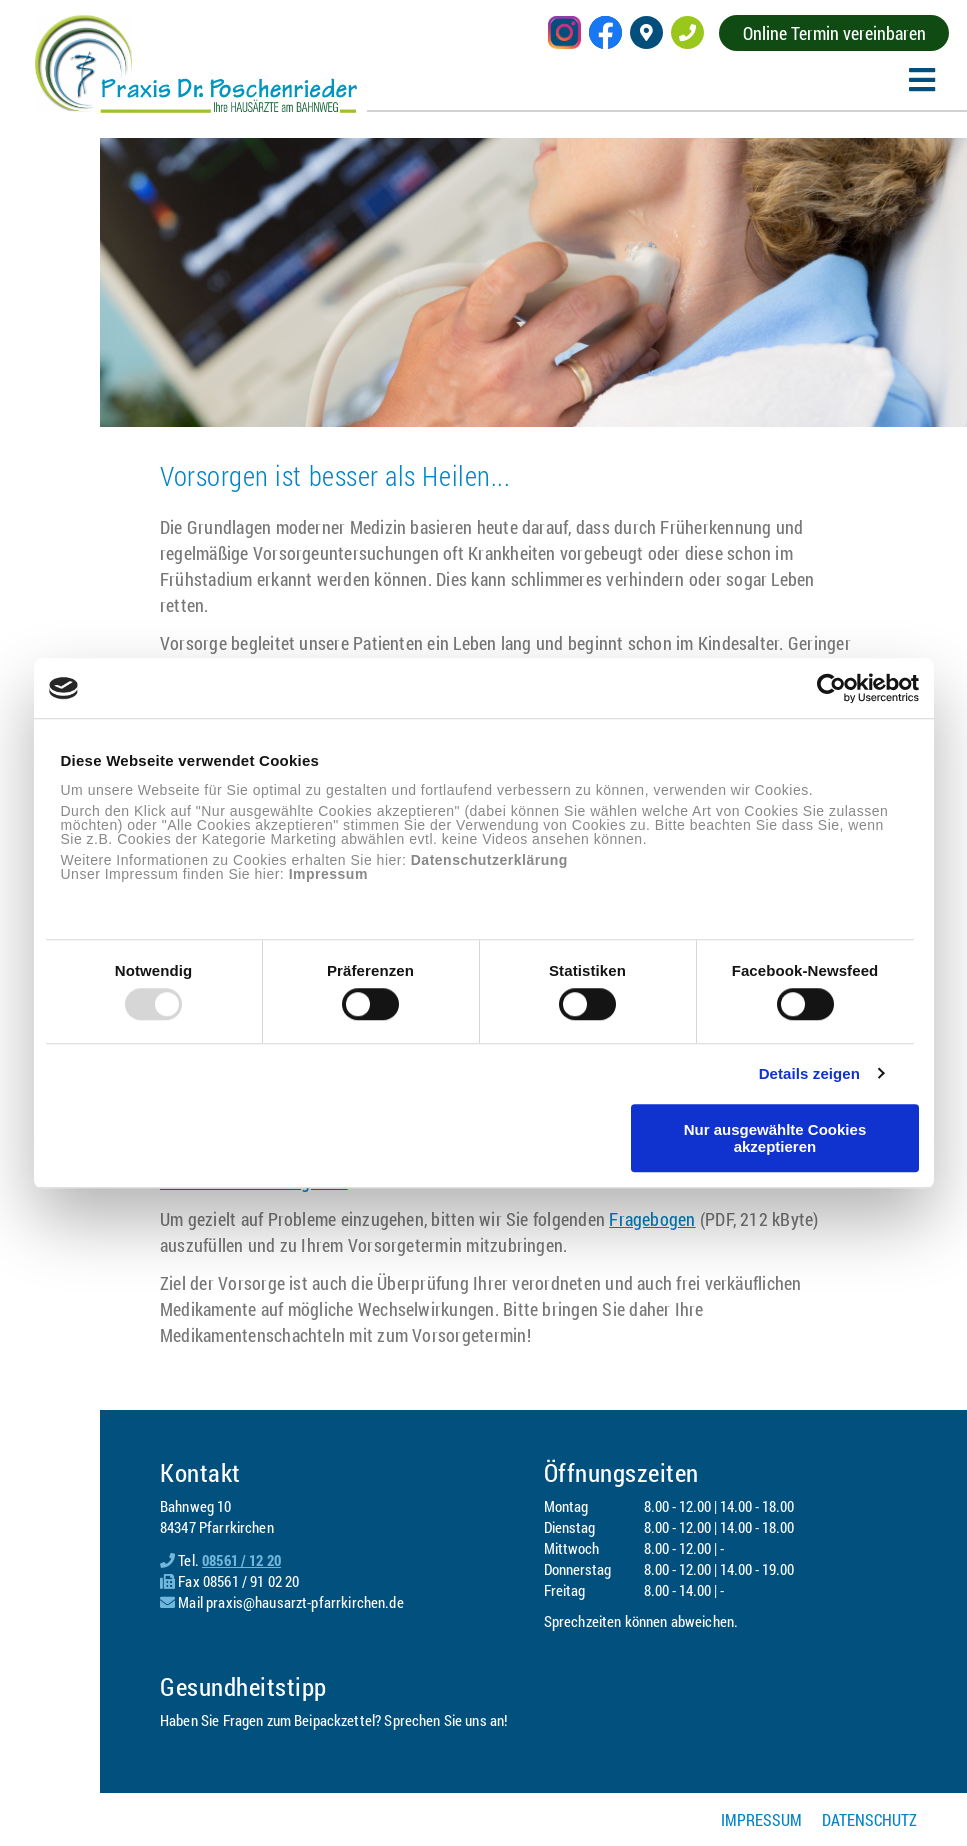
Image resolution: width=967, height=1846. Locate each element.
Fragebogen (652, 1219)
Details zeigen (809, 1073)
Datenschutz (869, 1819)
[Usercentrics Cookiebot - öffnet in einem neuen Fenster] (831, 688)
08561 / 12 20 (241, 1560)
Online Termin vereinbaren (834, 33)
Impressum (328, 874)
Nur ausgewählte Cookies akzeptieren (775, 1138)
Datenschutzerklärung (489, 860)
